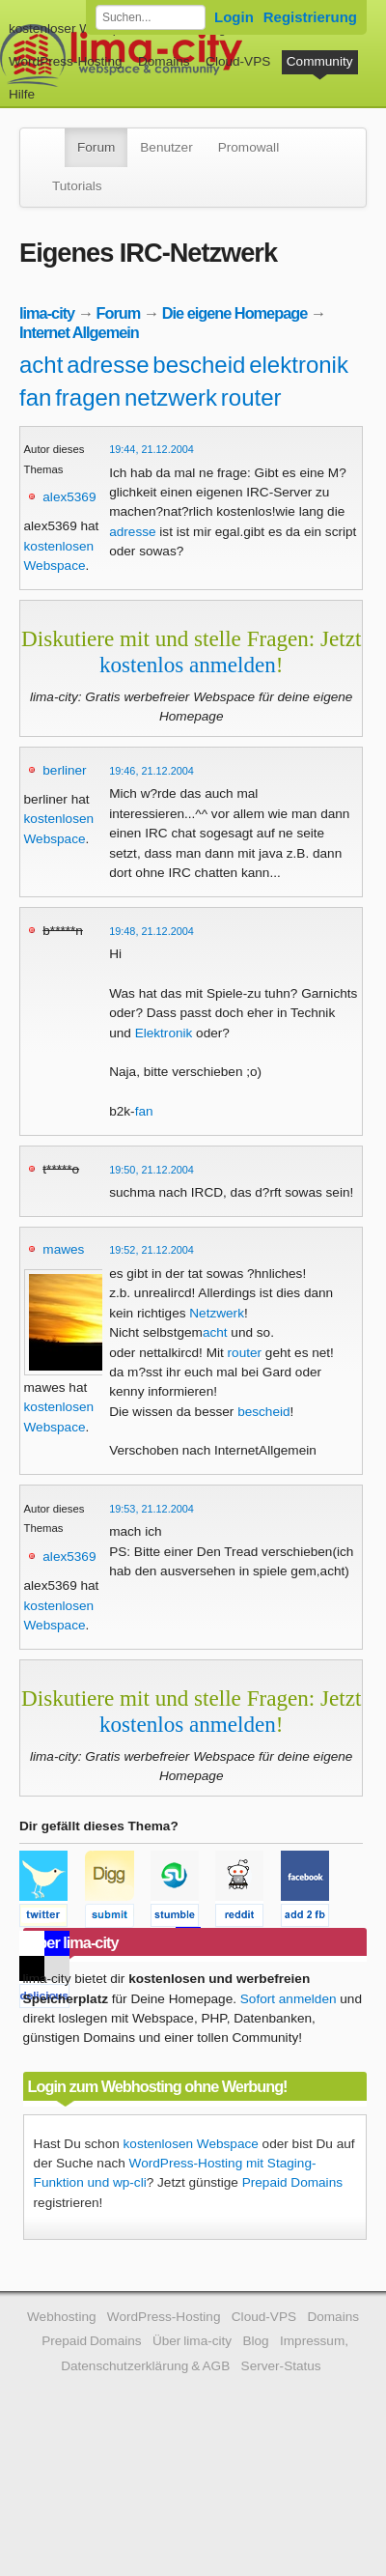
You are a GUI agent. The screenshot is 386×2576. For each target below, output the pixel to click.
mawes (63, 1249)
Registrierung (310, 17)
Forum (96, 147)
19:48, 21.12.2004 (151, 931)
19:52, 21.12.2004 (151, 1250)
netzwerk (170, 397)
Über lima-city (192, 2341)
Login (234, 17)
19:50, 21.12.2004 (151, 1169)
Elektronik (164, 1033)
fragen (88, 397)
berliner (64, 770)
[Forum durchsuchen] (151, 17)
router (251, 397)
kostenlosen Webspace (191, 2144)
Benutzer (166, 147)
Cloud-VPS (238, 61)
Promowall (248, 147)
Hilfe (22, 94)
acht (41, 365)
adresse (108, 365)
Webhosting (61, 2316)
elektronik (298, 365)
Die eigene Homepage (235, 313)
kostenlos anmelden (187, 664)
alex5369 (69, 497)
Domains (164, 61)
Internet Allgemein (79, 332)
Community (320, 61)
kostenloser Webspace (75, 28)
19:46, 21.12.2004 (151, 771)
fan (35, 397)
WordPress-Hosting (66, 61)
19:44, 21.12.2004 (151, 449)
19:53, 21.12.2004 (151, 1508)
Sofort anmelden (288, 1999)
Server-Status (281, 2366)
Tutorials (77, 186)
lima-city (46, 313)
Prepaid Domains (292, 2182)
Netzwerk (216, 1313)
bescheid (198, 365)
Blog (255, 2341)
